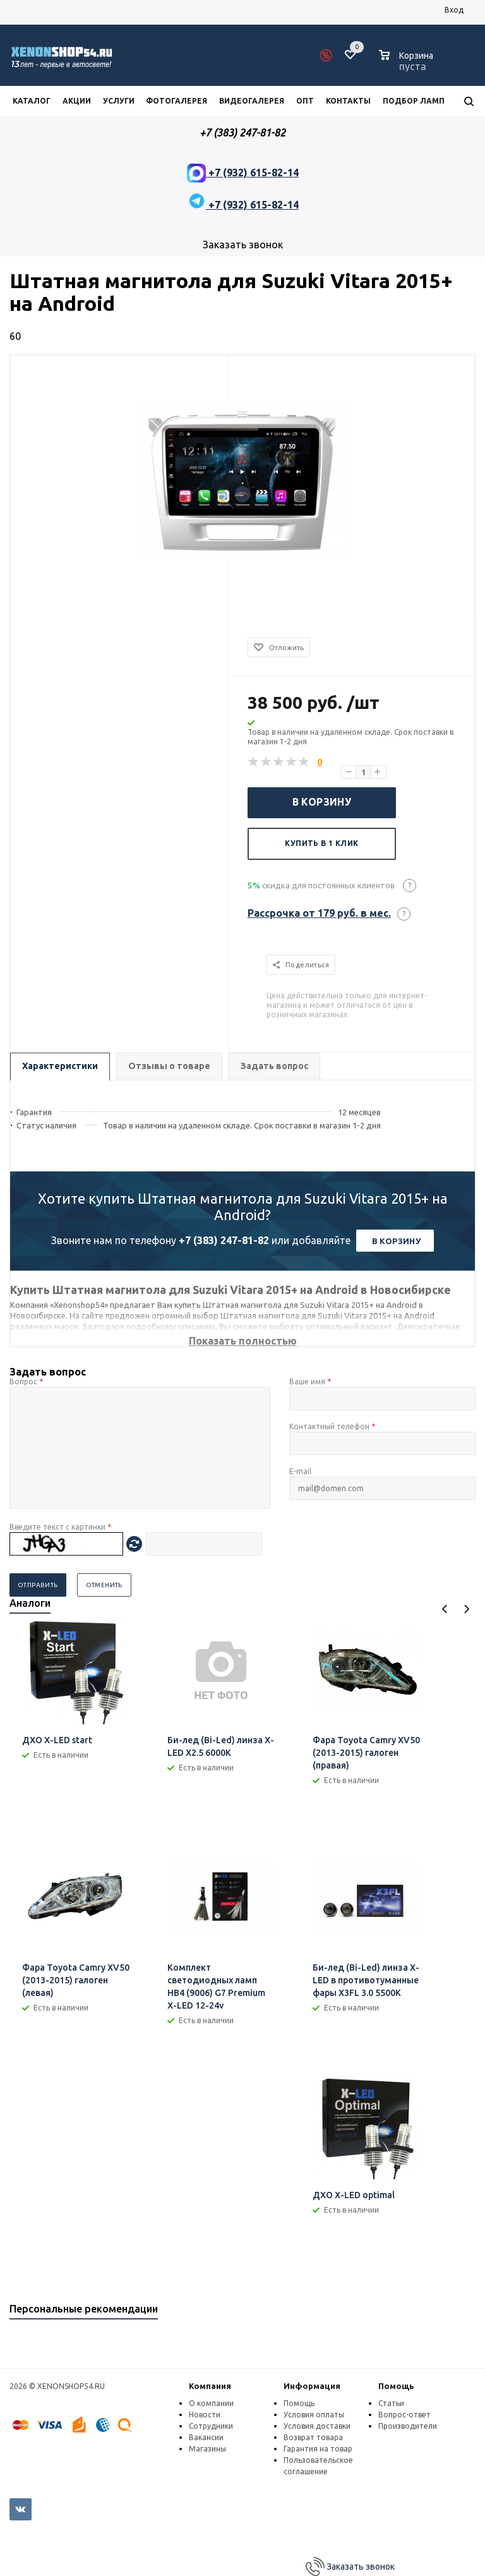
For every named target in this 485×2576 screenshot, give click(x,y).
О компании (211, 2403)
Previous (445, 1609)
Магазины (207, 2449)
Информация (312, 2385)
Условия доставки (317, 2426)
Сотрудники (211, 2426)
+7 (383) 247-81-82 (224, 1240)
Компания (210, 2385)
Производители (407, 2426)
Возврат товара (313, 2437)
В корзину (322, 801)
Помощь (396, 2385)
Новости (204, 2414)
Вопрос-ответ (404, 2414)
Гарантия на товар (318, 2449)
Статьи (391, 2403)
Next (466, 1609)
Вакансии (206, 2437)
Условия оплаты (314, 2414)
